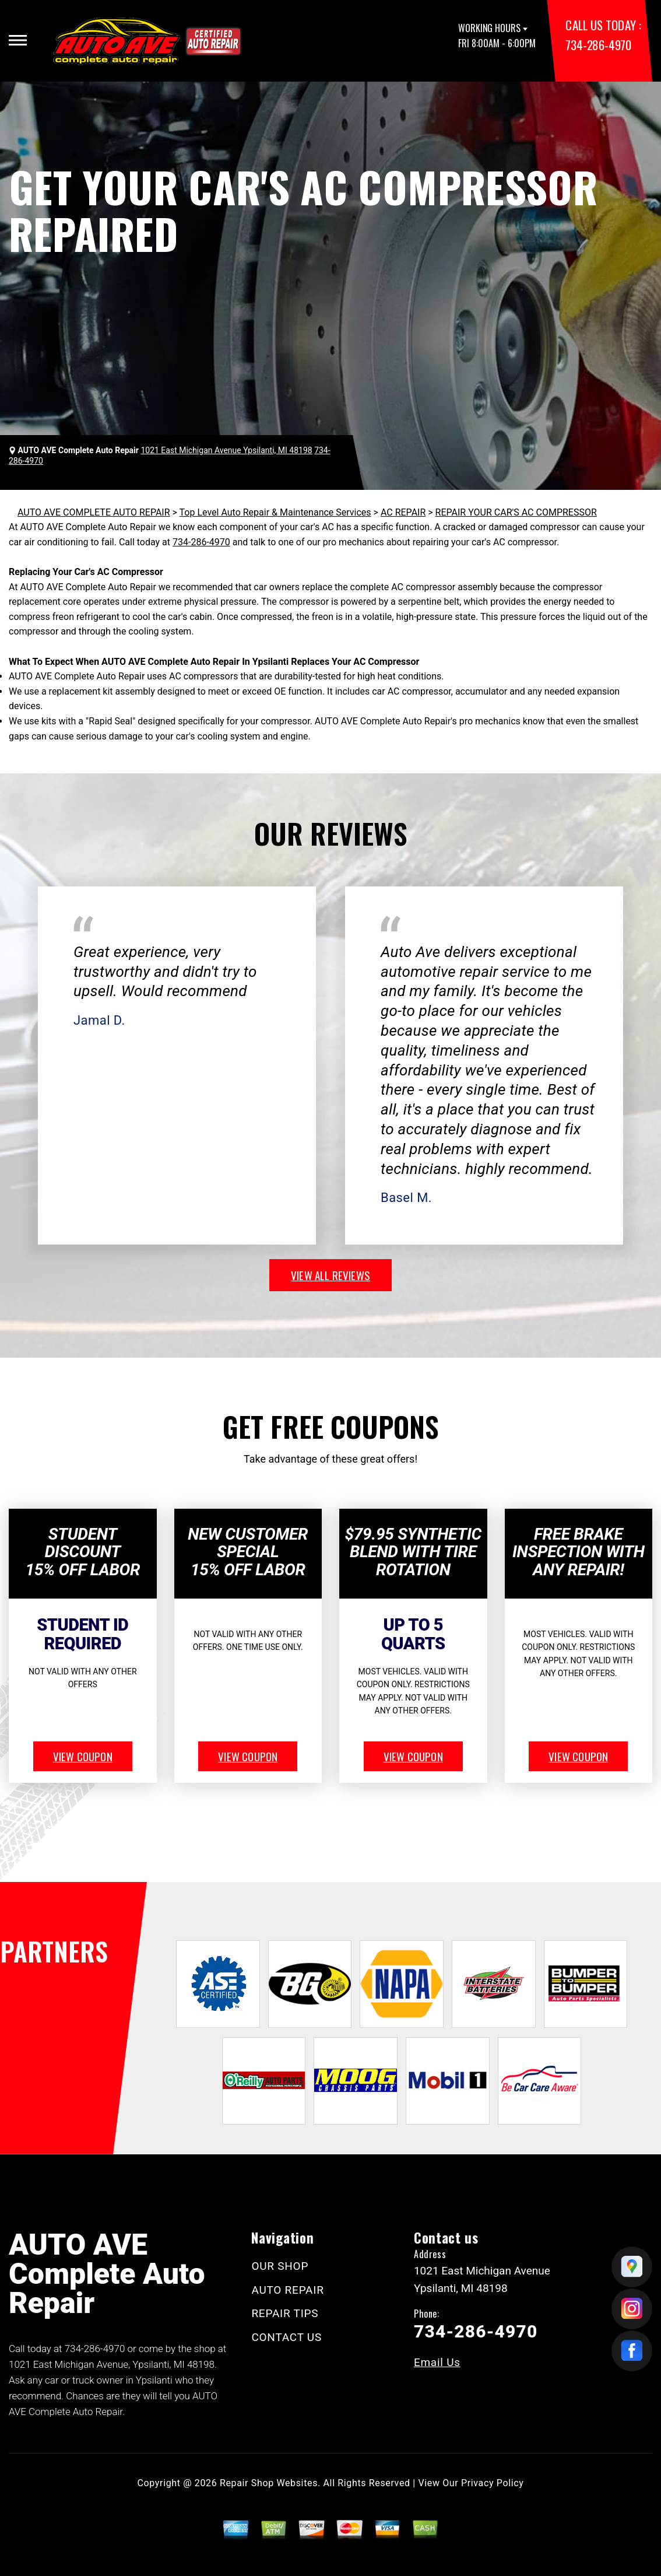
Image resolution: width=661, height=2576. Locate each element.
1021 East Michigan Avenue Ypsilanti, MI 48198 (226, 450)
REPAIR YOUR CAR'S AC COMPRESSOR (516, 512)
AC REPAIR (403, 512)
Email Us (437, 2362)
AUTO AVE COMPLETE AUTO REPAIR (93, 512)
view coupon (82, 1756)
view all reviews (330, 1275)
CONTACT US (286, 2337)
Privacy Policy (492, 2483)
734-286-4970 (598, 45)
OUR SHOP (279, 2266)
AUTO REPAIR (287, 2290)
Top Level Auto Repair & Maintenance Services (275, 512)
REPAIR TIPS (284, 2313)
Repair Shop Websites (269, 2483)
